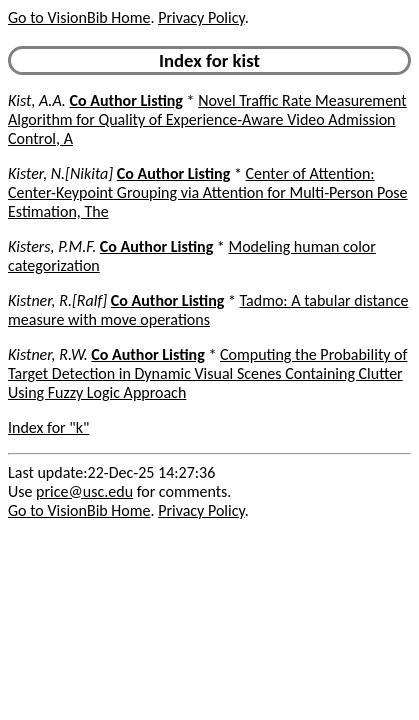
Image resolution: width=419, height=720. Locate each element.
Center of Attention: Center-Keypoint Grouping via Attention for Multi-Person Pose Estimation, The (208, 192)
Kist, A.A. (37, 100)
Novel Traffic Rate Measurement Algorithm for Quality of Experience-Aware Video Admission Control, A (207, 119)
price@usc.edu (84, 491)
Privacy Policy (201, 17)
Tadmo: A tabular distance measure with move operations (208, 310)
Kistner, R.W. (48, 354)
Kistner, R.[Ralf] (57, 300)
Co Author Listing (126, 100)
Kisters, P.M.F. (52, 246)
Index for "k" (48, 427)
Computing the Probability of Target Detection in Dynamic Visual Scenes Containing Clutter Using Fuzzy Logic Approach (207, 373)
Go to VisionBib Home (79, 17)
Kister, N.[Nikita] (60, 173)
